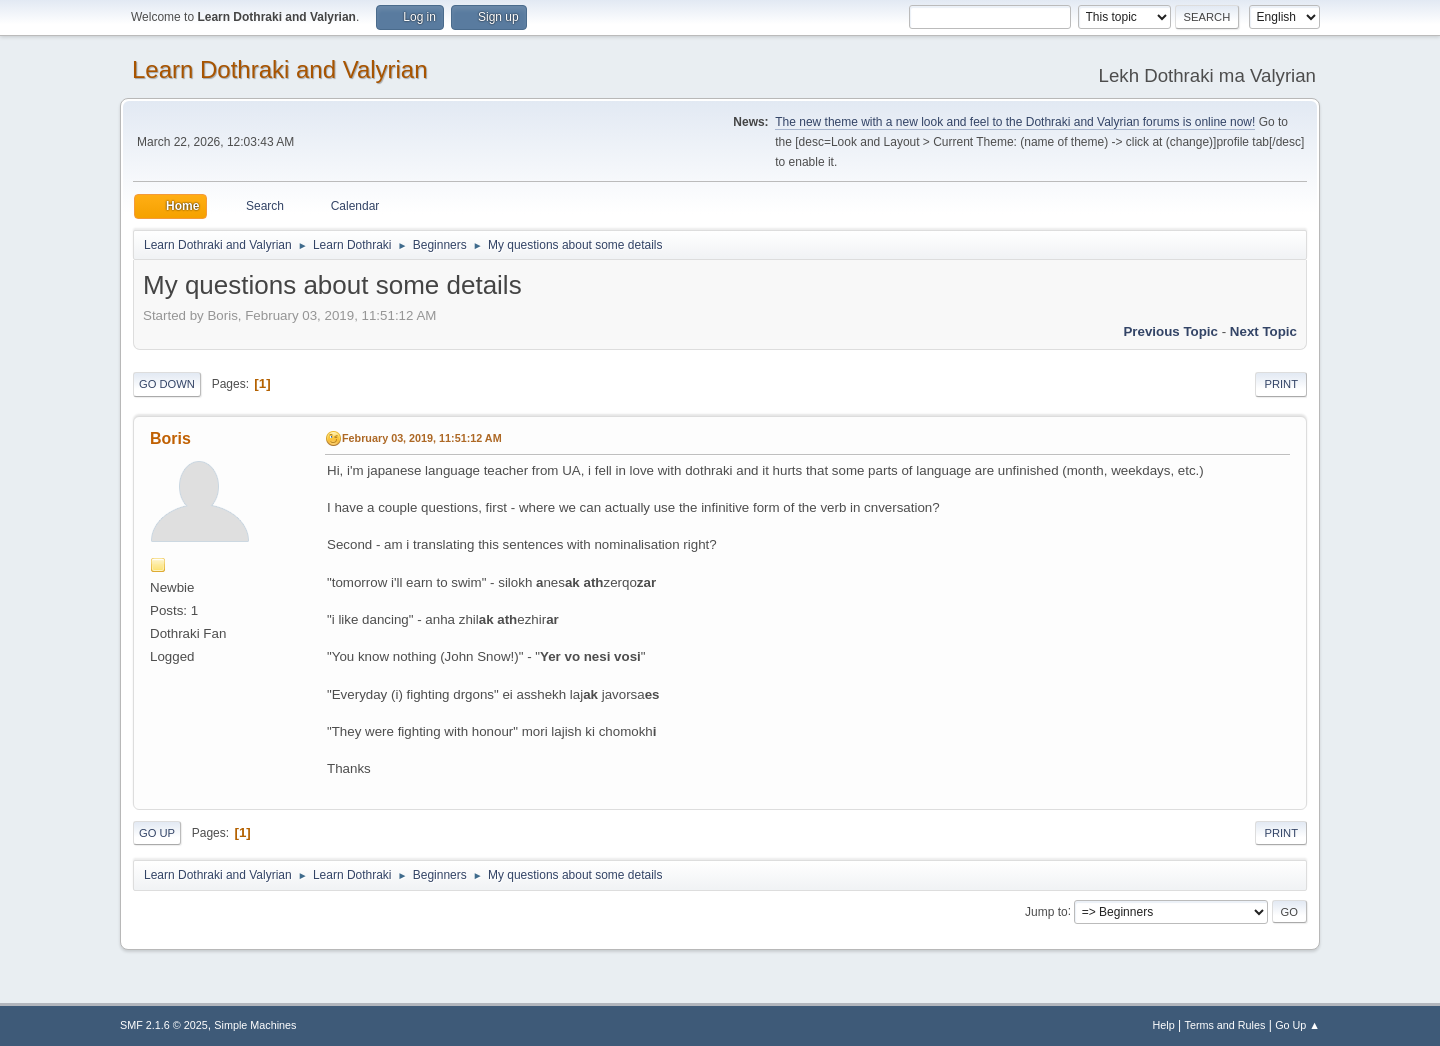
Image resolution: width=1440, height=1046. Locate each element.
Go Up (157, 833)
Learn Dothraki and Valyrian (280, 69)
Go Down (167, 384)
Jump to (1046, 911)
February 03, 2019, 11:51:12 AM (422, 438)
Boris (170, 438)
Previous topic (1170, 331)
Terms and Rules (1225, 1025)
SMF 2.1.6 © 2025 (164, 1025)
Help (1164, 1025)
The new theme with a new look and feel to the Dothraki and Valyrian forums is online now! (1015, 122)
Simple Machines (255, 1025)
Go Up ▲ (1297, 1025)
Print (1281, 384)
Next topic (1263, 331)
